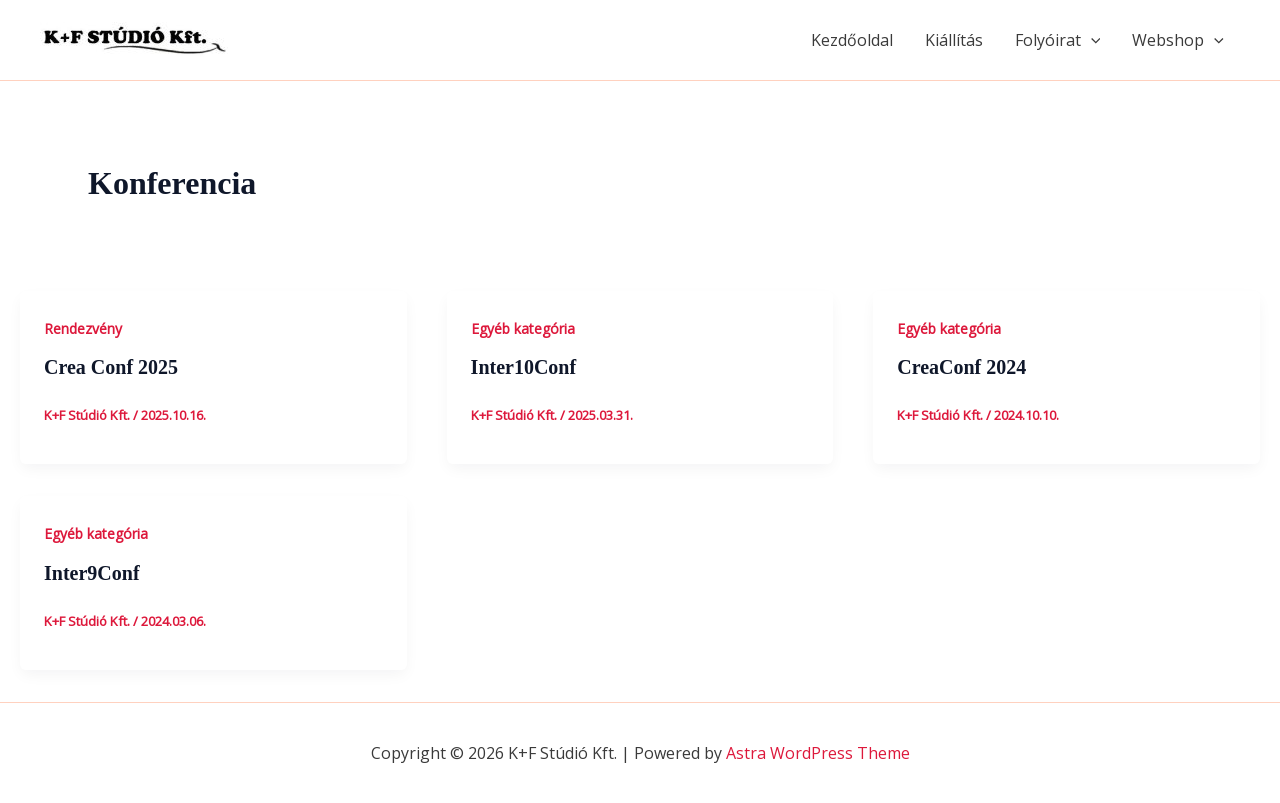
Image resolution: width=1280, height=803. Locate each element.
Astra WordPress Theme (818, 753)
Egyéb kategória (523, 328)
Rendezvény (83, 328)
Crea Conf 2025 (111, 367)
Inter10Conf (524, 367)
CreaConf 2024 (961, 367)
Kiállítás (954, 40)
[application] (1091, 40)
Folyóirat (1058, 40)
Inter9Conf (92, 573)
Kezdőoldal (852, 40)
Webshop (1178, 40)
